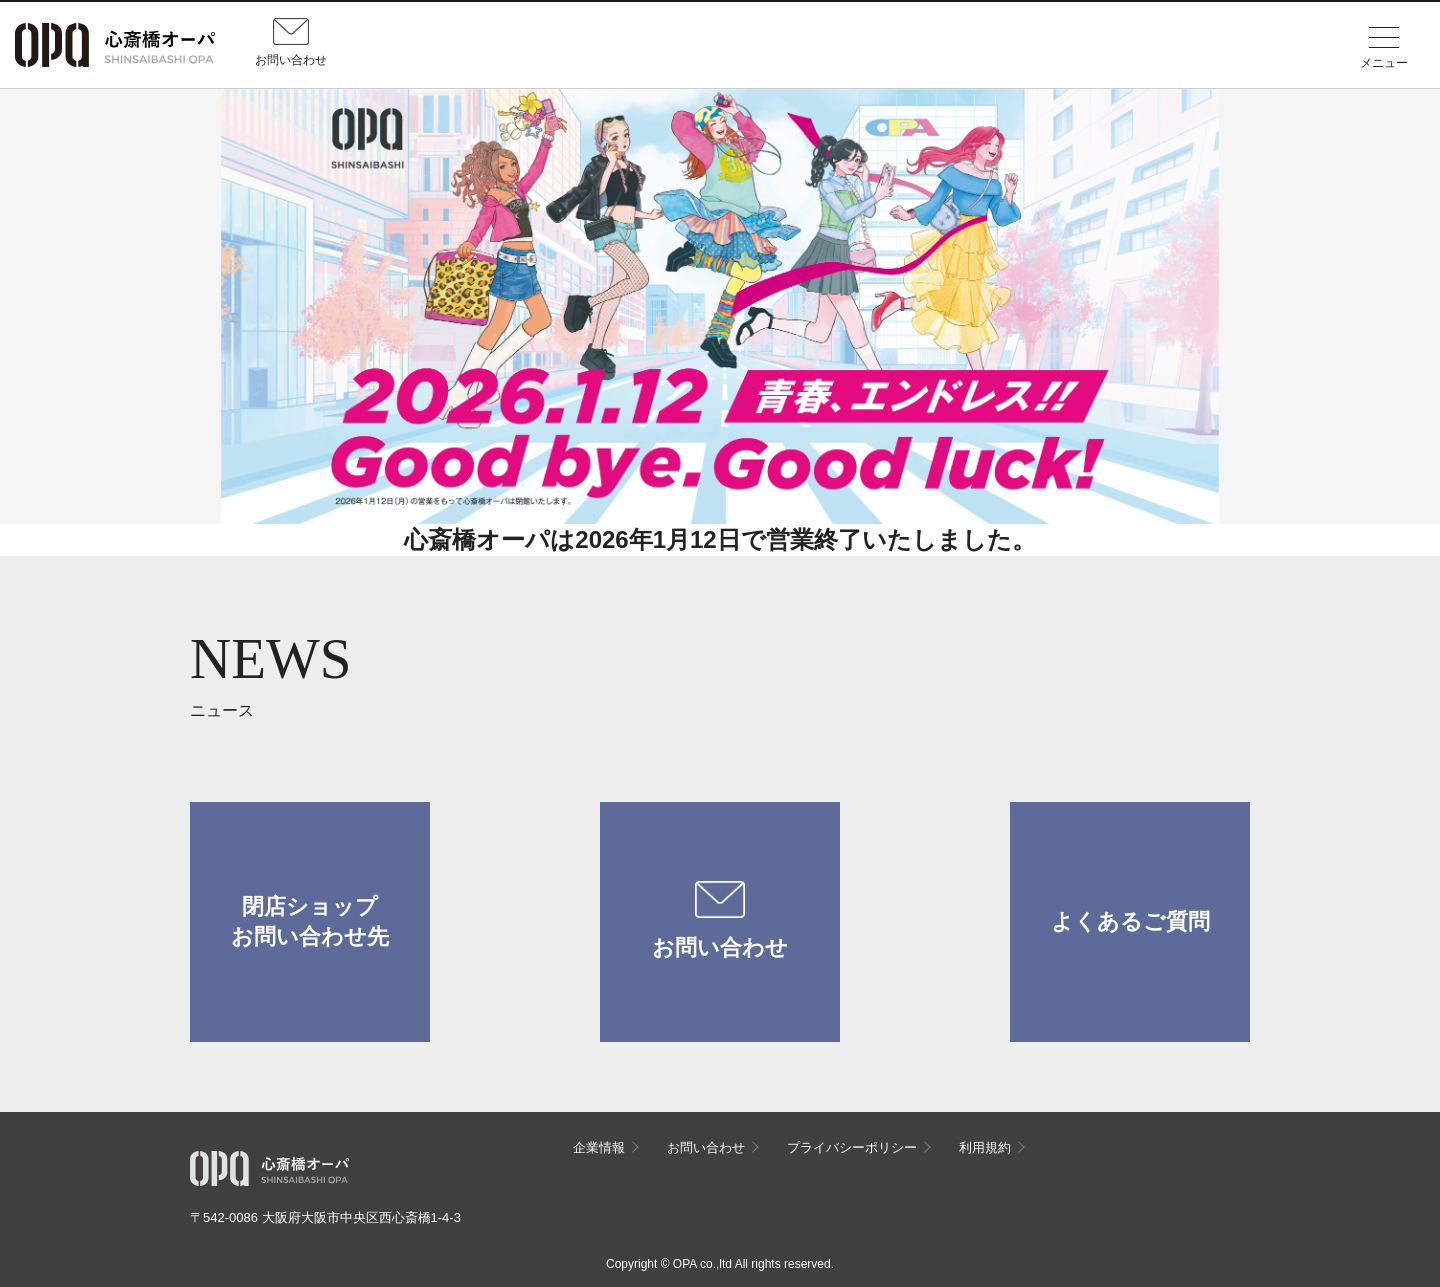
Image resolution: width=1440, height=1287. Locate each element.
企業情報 (599, 1147)
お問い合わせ (720, 921)
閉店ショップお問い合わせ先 (310, 921)
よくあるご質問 (1130, 921)
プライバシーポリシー (852, 1147)
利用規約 (985, 1147)
